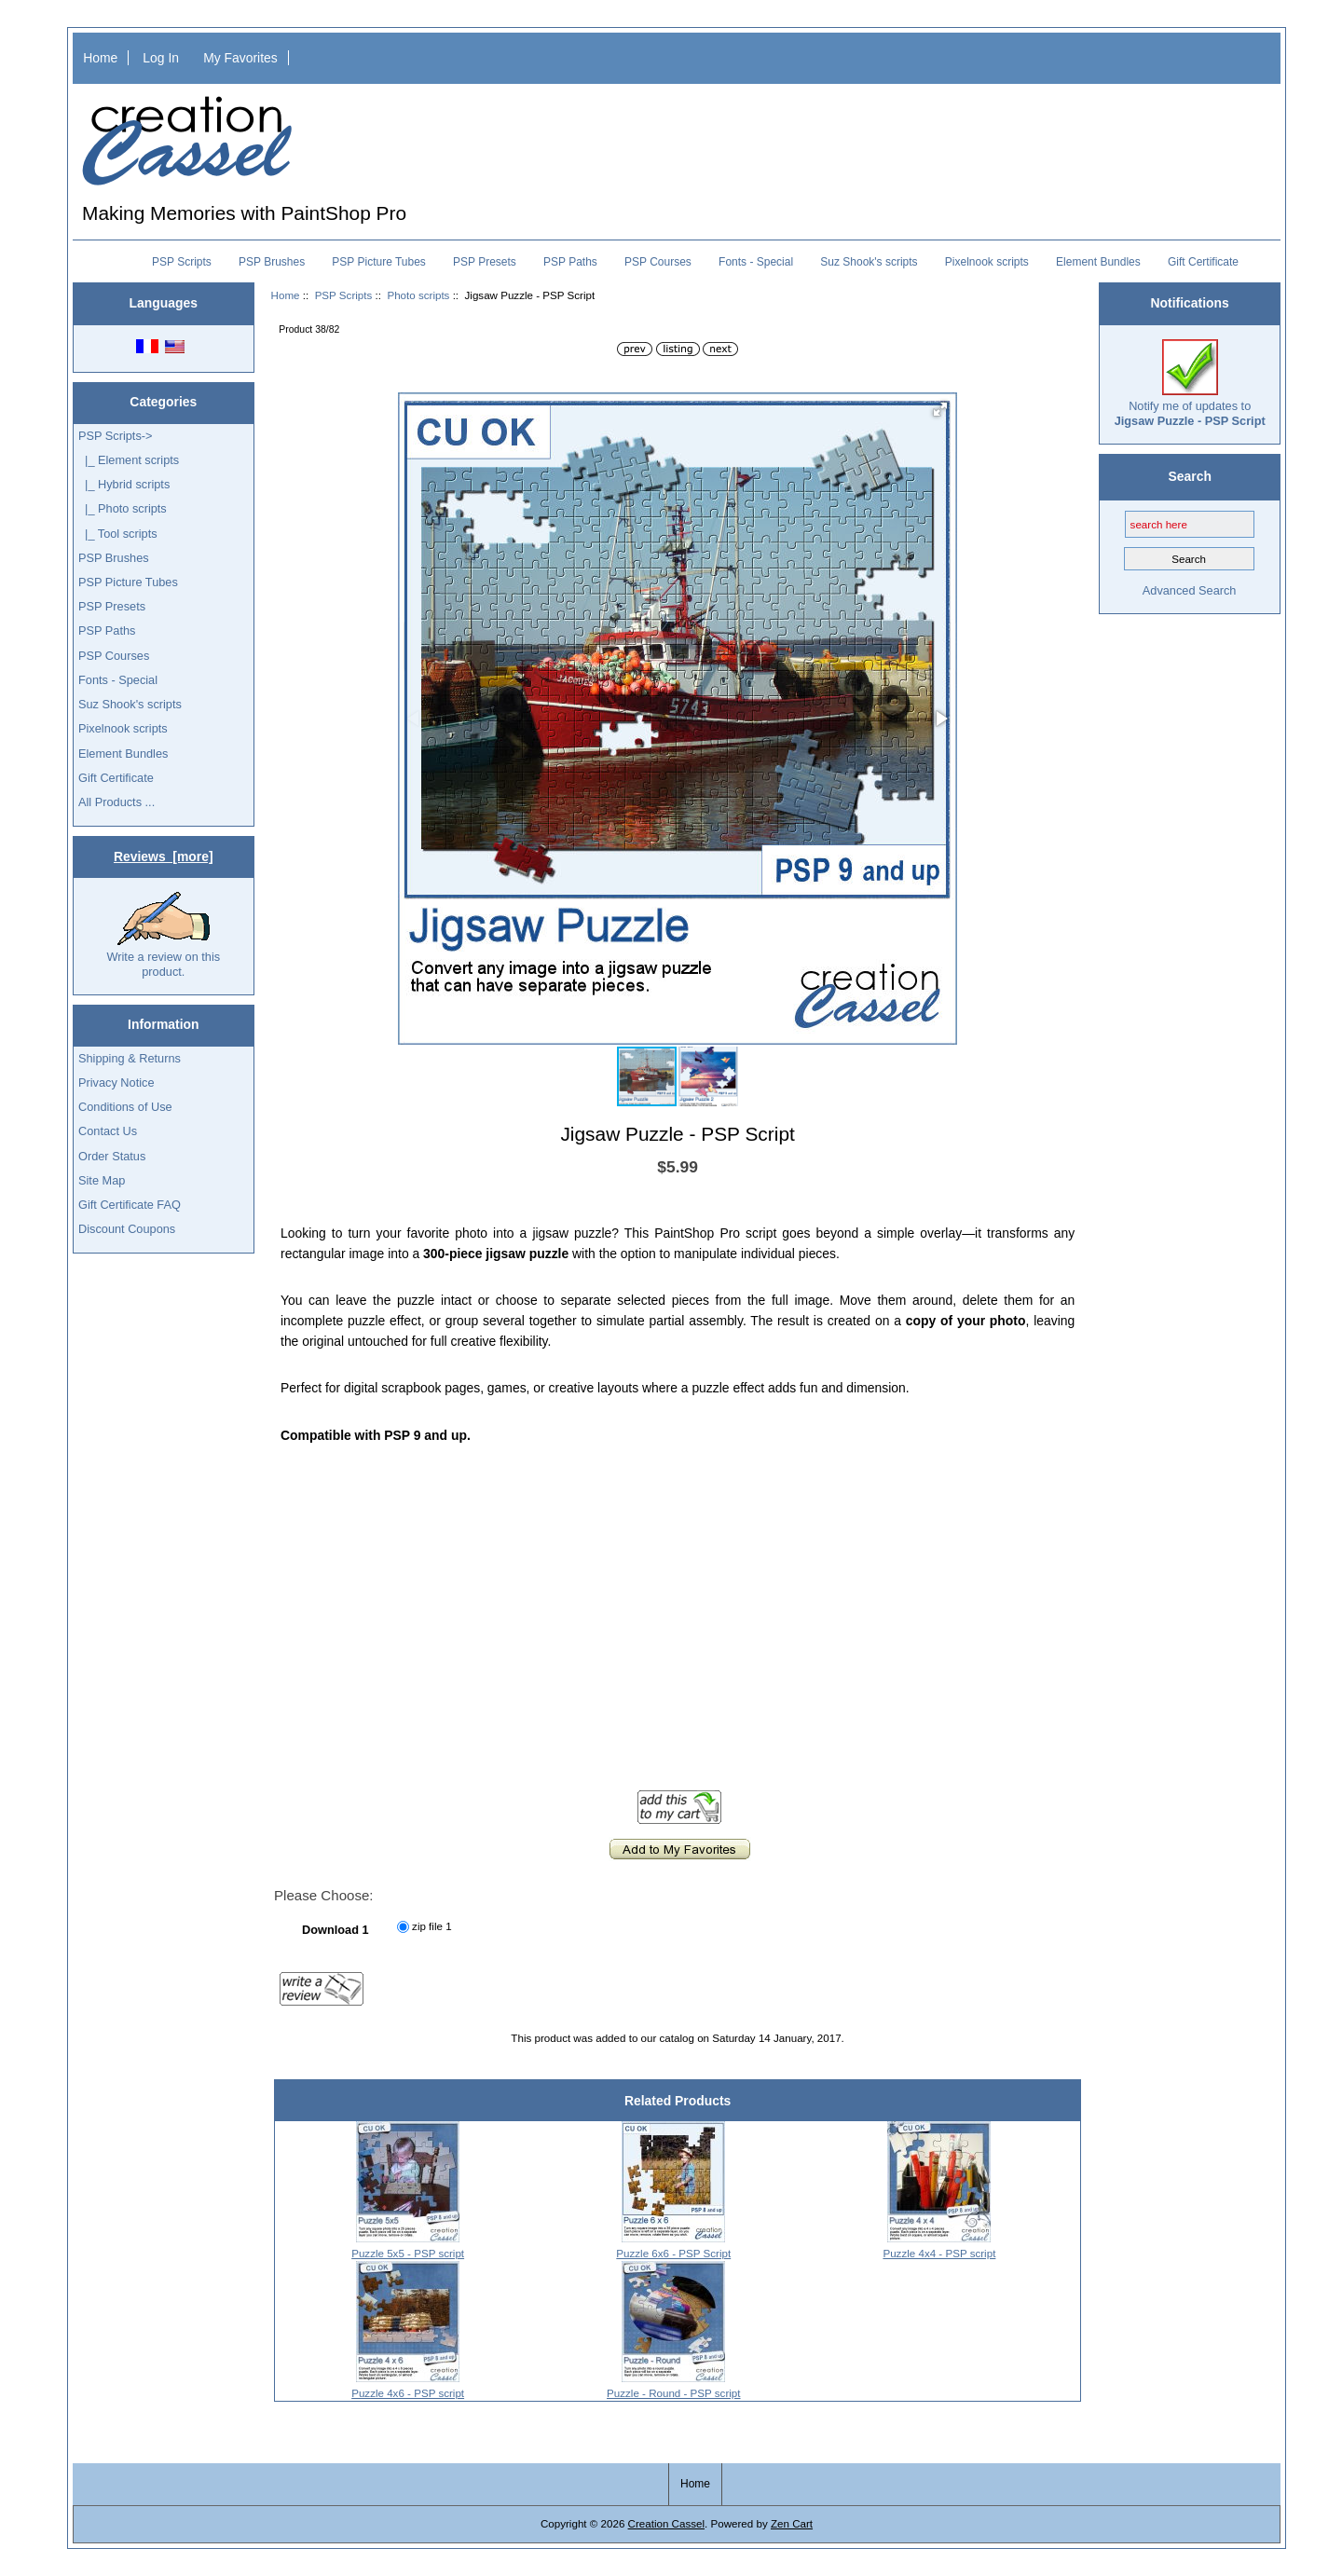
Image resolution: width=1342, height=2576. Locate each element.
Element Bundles (1098, 261)
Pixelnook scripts (987, 261)
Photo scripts (418, 295)
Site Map (101, 1180)
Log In (161, 57)
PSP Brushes (272, 261)
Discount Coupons (126, 1229)
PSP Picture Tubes (379, 261)
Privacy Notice (116, 1082)
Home (100, 57)
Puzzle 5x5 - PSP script (407, 2253)
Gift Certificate (1203, 261)
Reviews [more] (163, 856)
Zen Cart (792, 2523)
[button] (940, 409)
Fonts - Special (756, 261)
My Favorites (240, 57)
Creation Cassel (666, 2523)
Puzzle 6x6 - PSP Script (673, 2253)
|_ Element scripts (128, 460)
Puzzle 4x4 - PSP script (939, 2253)
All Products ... (116, 802)
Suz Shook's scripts (868, 261)
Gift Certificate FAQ (129, 1205)
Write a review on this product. (163, 935)
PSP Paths (570, 261)
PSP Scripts (344, 295)
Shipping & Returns (129, 1058)
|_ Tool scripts (117, 534)
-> (115, 436)
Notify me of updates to (1190, 383)
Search (1190, 476)
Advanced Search (1190, 590)
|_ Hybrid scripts (124, 484)
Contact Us (107, 1131)
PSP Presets (484, 261)
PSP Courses (658, 261)
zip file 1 (432, 1926)
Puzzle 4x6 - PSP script (407, 2393)
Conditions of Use (125, 1107)
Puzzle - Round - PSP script (673, 2393)
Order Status (111, 1156)
